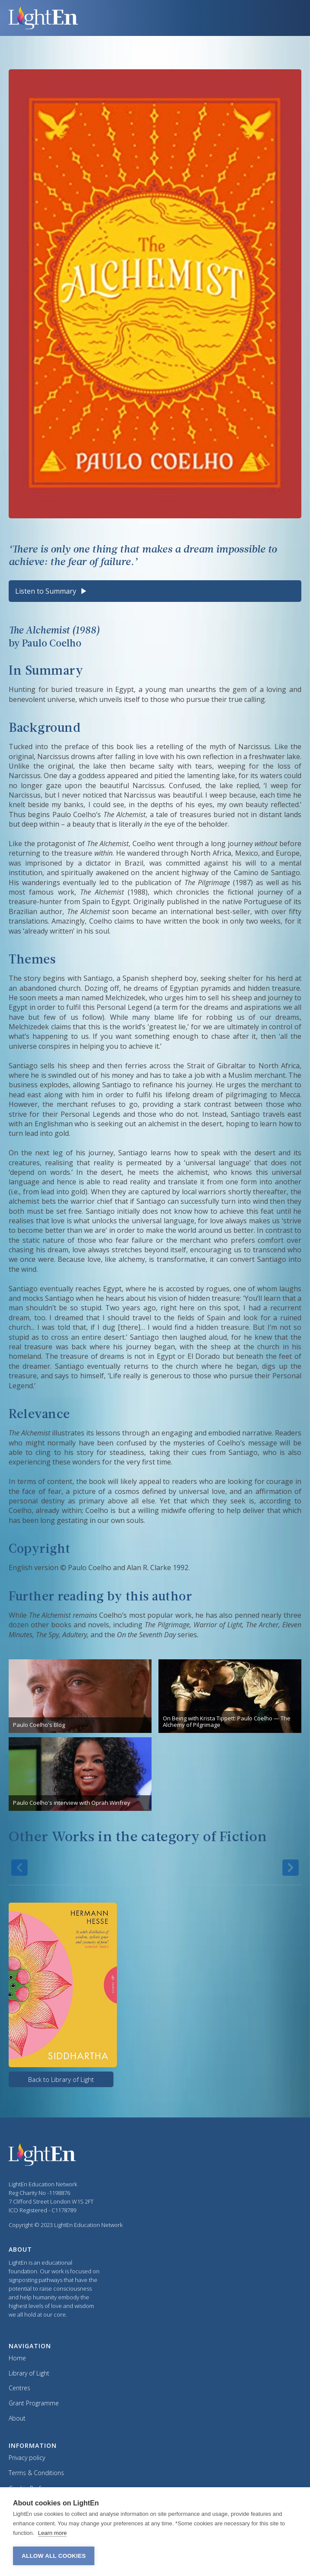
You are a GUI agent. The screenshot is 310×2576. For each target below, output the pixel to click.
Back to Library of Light (61, 2079)
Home (17, 2358)
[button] (286, 18)
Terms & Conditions (36, 2473)
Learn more (52, 2533)
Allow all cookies (54, 2556)
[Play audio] (83, 591)
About (17, 2418)
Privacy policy (27, 2458)
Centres (19, 2388)
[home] (140, 18)
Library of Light (29, 2373)
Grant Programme (34, 2403)
